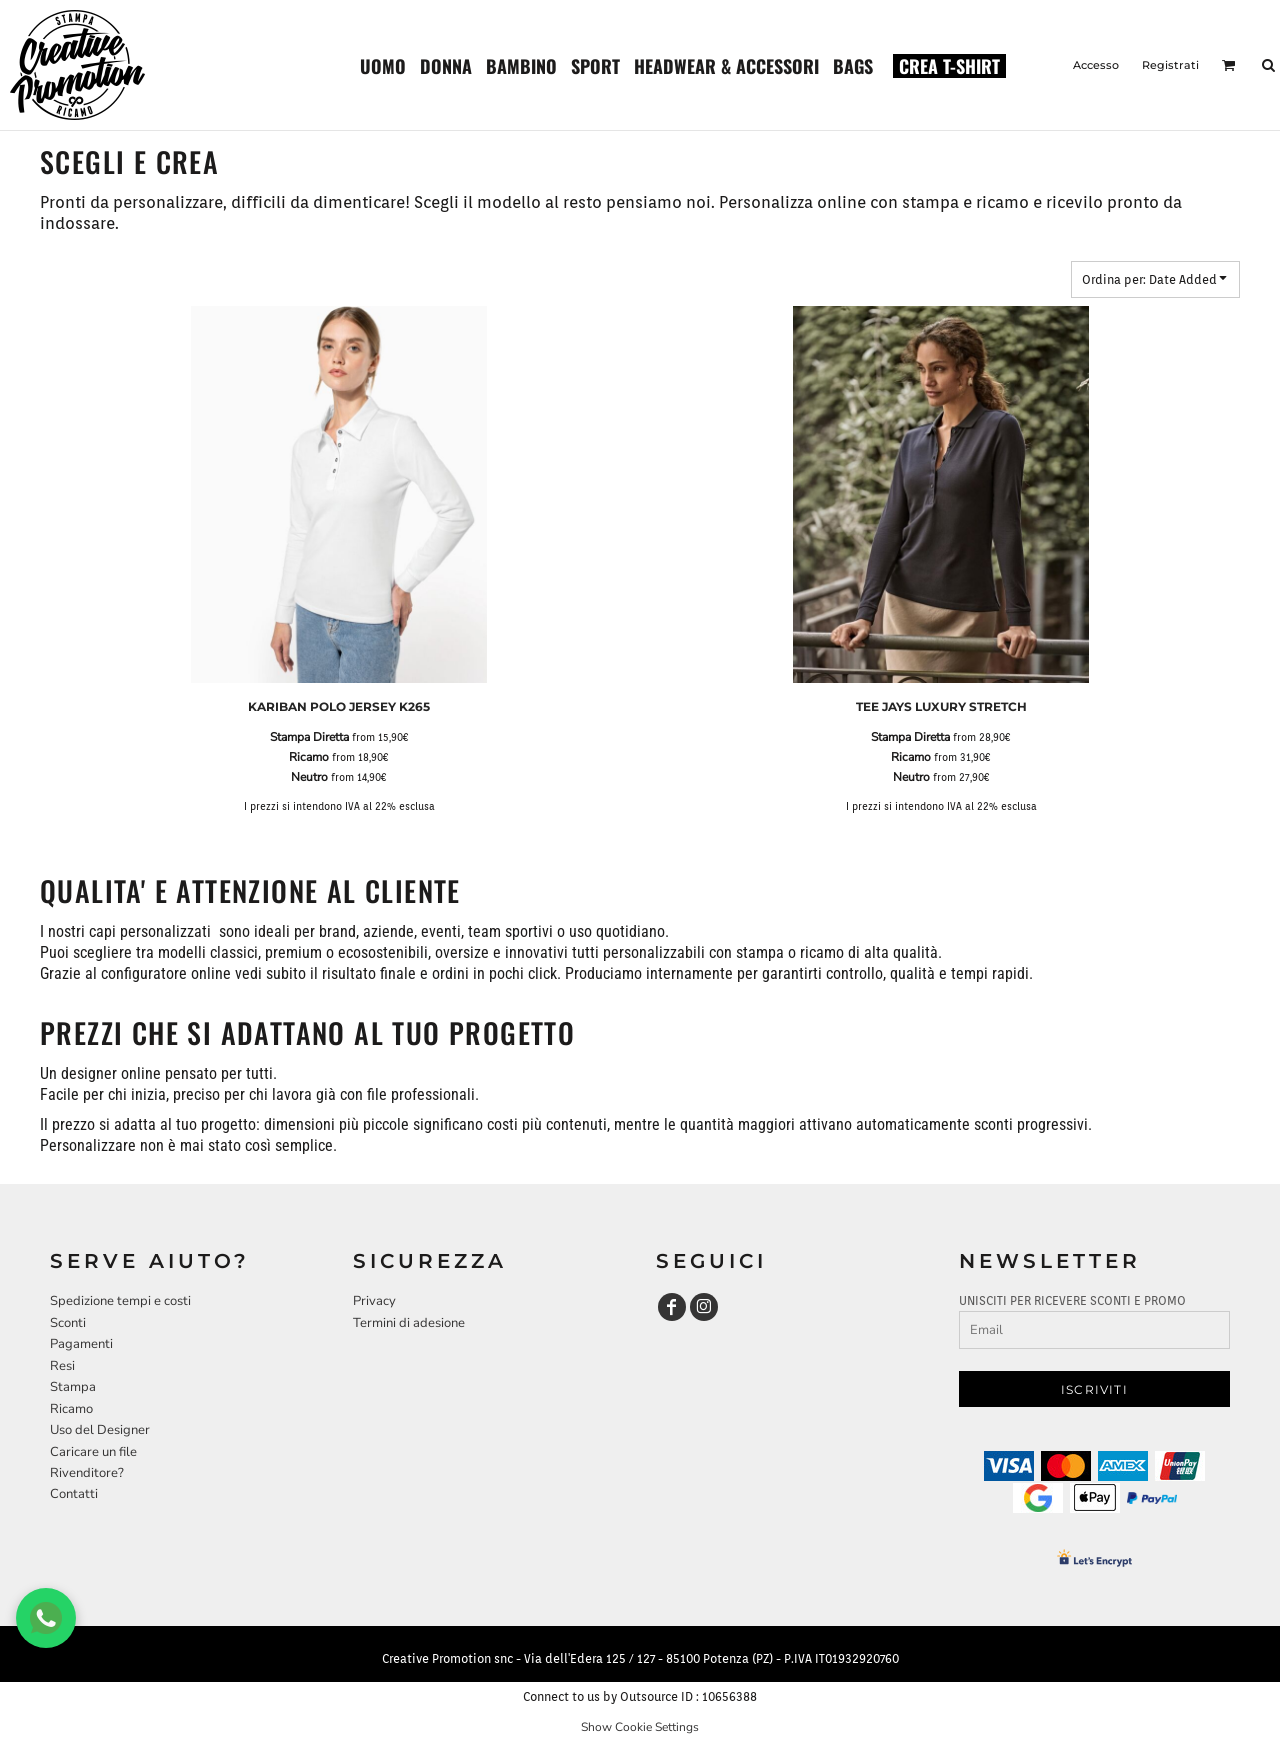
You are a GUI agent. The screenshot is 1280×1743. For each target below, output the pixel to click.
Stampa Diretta (309, 737)
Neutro (309, 777)
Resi (62, 1366)
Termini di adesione (409, 1323)
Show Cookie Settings (640, 1727)
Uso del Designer (100, 1430)
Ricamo (309, 757)
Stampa (73, 1387)
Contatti (74, 1494)
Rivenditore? (87, 1473)
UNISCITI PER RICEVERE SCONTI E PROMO (1072, 1300)
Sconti (68, 1323)
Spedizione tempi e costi (120, 1301)
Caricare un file (93, 1452)
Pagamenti (81, 1344)
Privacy (374, 1301)
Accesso (1096, 65)
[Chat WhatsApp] (46, 1618)
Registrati (1170, 65)
